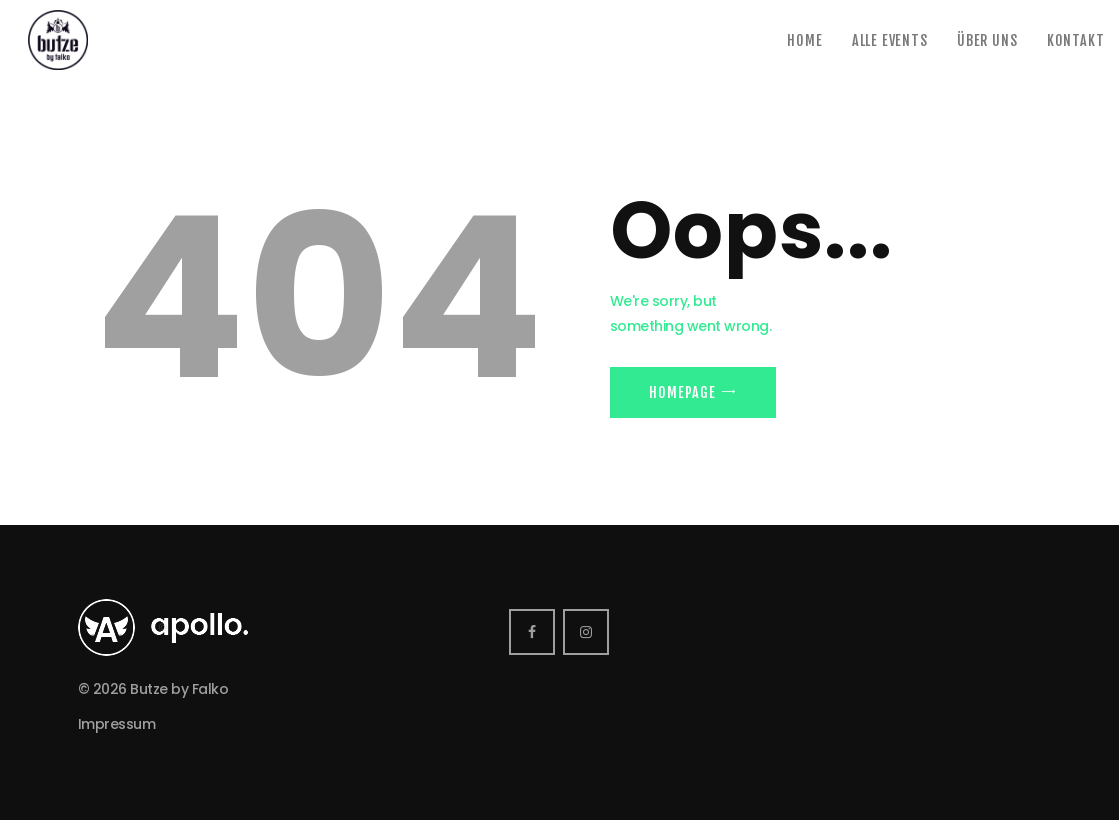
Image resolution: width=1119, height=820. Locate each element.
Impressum (117, 724)
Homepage (682, 392)
